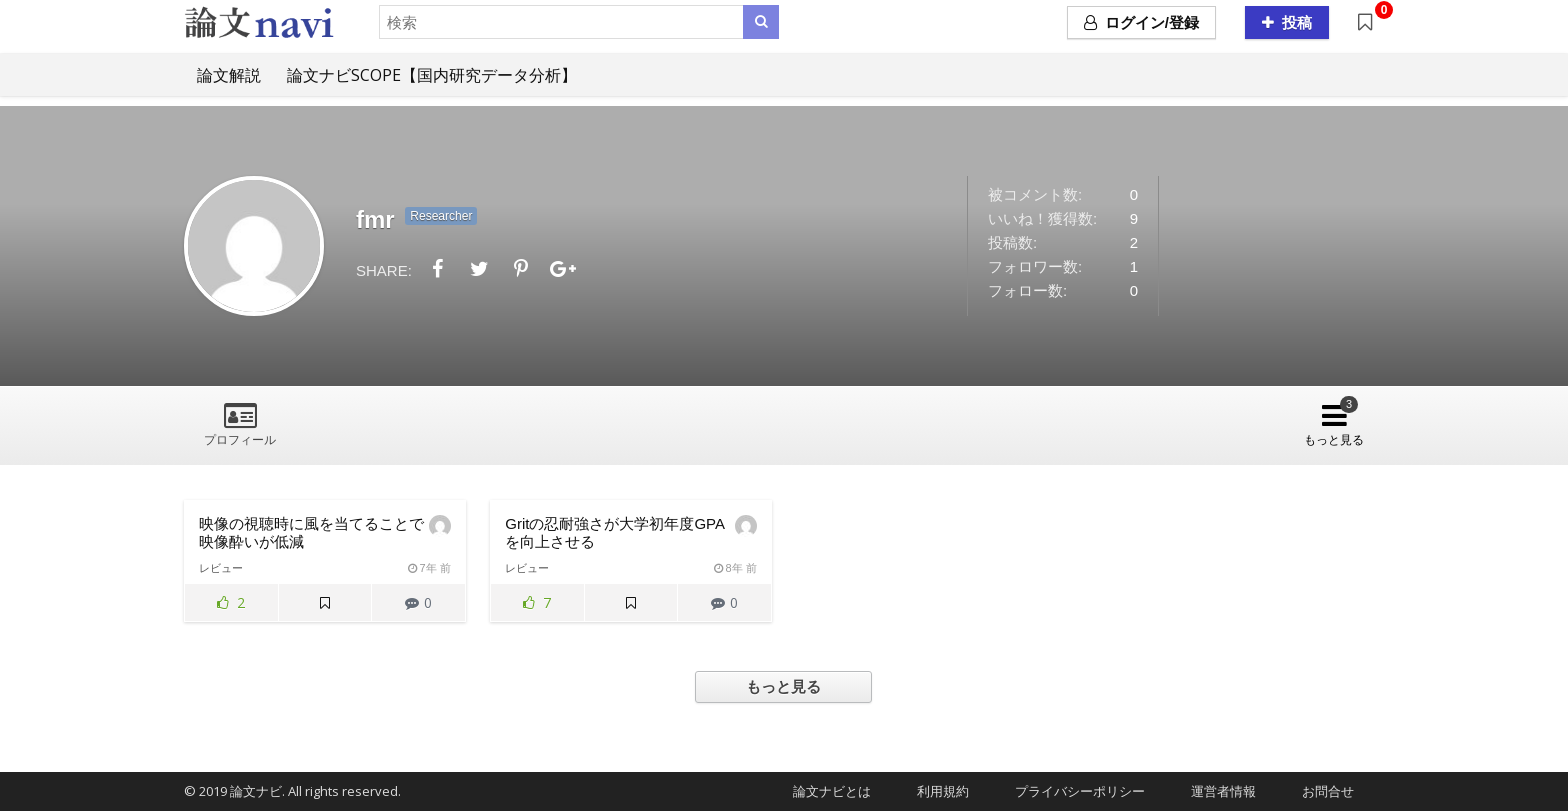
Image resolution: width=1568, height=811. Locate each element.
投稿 (1287, 22)
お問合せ (1321, 791)
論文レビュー (352, 421)
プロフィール (240, 440)
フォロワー (546, 421)
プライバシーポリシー (1073, 791)
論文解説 (229, 75)
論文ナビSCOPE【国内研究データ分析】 (432, 75)
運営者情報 (1217, 791)
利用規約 (936, 791)
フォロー (452, 421)
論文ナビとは (825, 791)
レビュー (221, 568)
